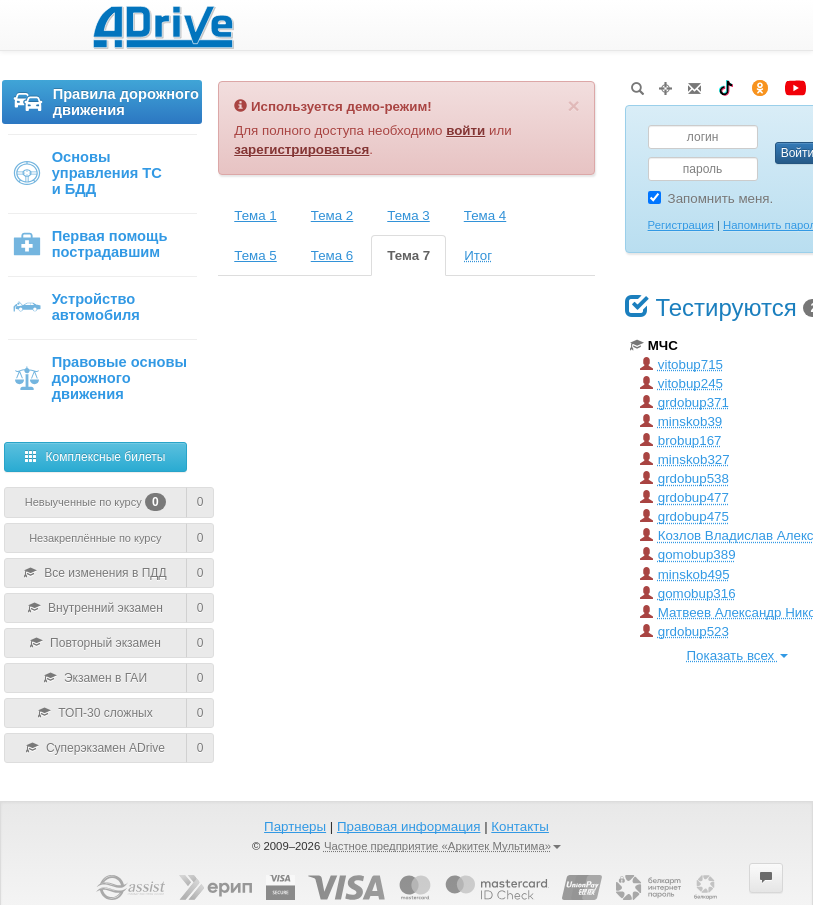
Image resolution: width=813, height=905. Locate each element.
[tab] (256, 215)
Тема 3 (408, 215)
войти (465, 130)
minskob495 (685, 574)
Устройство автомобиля (76, 307)
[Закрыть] (573, 105)
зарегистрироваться (301, 149)
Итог (478, 255)
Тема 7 (408, 255)
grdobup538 (684, 478)
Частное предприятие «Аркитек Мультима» (442, 846)
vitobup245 (681, 383)
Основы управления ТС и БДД (87, 173)
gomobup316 (688, 593)
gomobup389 (688, 554)
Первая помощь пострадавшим (90, 244)
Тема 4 (485, 215)
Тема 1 (255, 215)
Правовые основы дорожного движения (99, 378)
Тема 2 (332, 215)
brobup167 (681, 440)
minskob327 (685, 459)
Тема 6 (332, 255)
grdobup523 (684, 631)
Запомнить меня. (711, 198)
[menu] (102, 244)
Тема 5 (255, 255)
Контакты (520, 826)
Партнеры (295, 826)
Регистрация (681, 225)
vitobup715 (681, 364)
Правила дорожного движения (106, 102)
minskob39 (681, 421)
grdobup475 (684, 516)
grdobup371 (684, 402)
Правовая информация (408, 826)
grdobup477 (684, 497)
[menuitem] (102, 111)
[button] (766, 878)
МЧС (654, 345)
